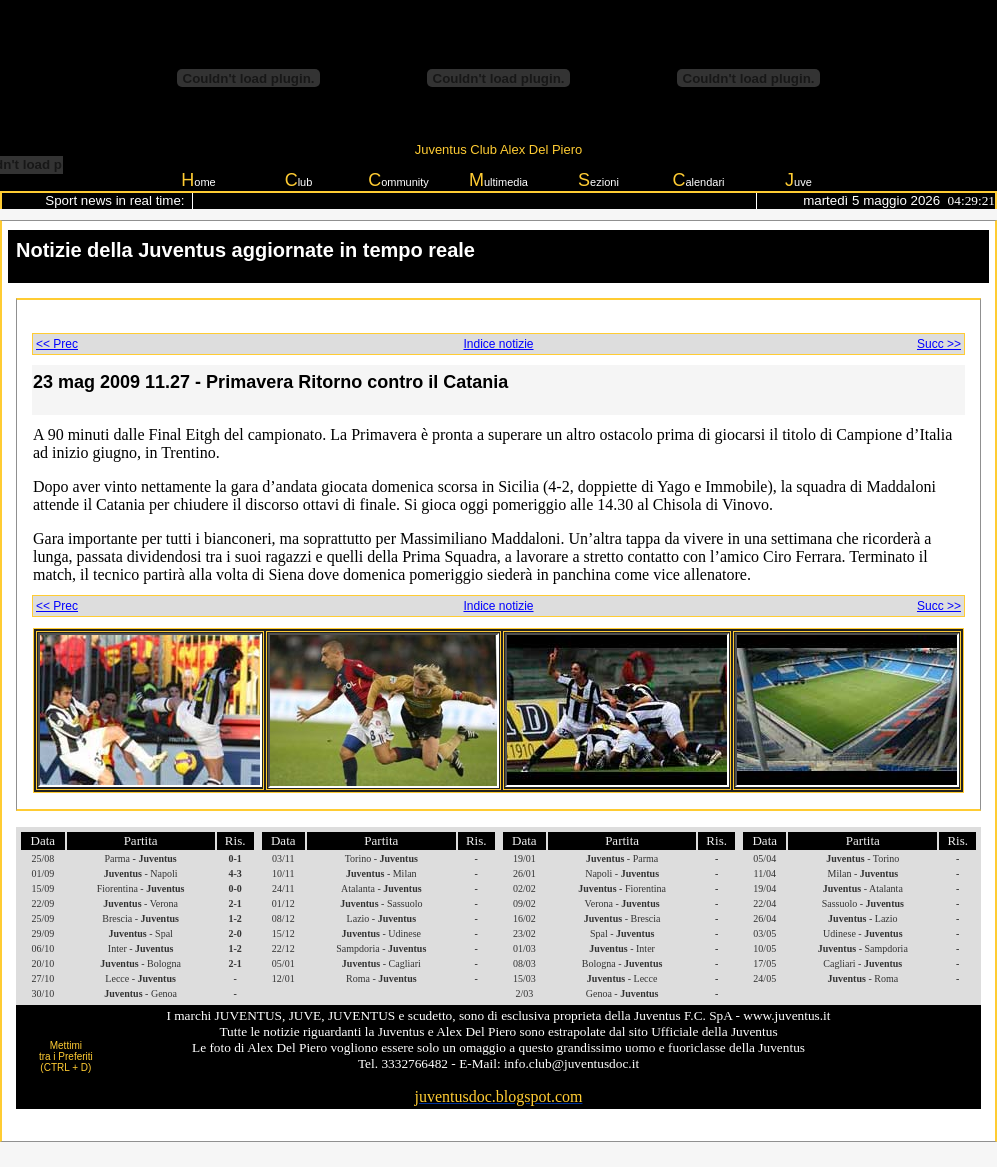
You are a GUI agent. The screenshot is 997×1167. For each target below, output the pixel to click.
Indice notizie (498, 344)
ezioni (598, 180)
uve (798, 180)
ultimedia (498, 180)
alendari (698, 180)
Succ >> (939, 344)
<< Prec (57, 344)
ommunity (398, 180)
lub (299, 180)
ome (198, 180)
